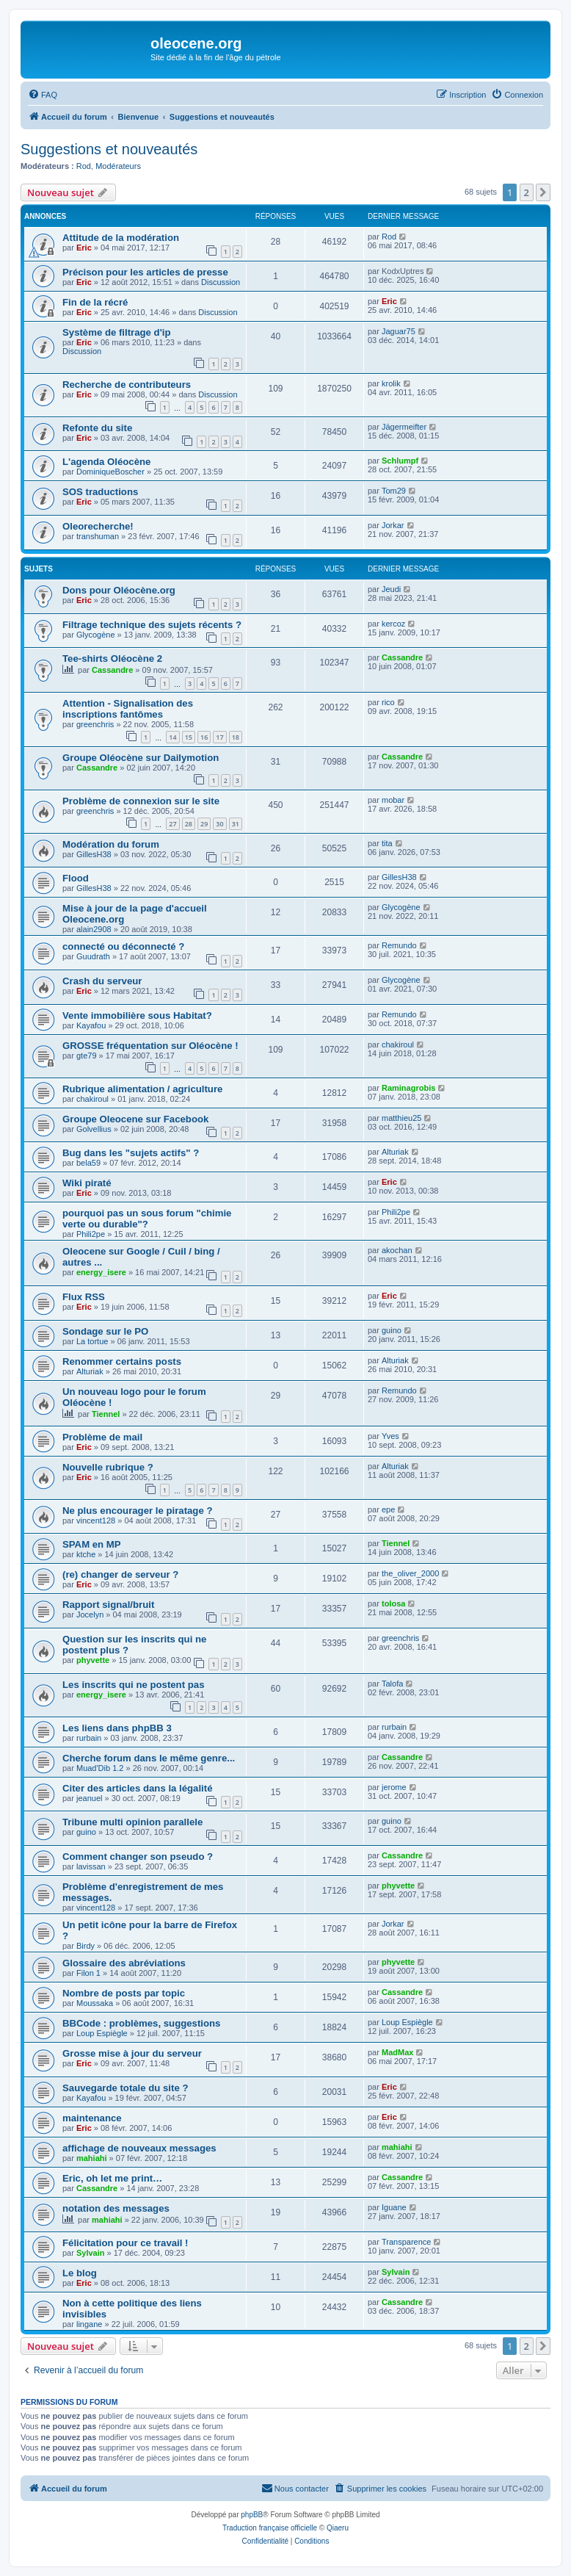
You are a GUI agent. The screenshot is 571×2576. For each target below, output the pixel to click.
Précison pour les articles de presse (145, 272)
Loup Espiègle (102, 2033)
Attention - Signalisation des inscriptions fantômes (127, 709)
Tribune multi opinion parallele (132, 1822)
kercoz (393, 623)
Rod (83, 166)
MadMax (397, 2052)
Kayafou (91, 1025)
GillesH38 (94, 854)
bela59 (88, 1162)
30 (219, 824)
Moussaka (94, 2003)
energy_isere (101, 1272)
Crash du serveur (102, 980)
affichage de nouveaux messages (139, 2148)
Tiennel (106, 1414)
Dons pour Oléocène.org (118, 590)
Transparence (406, 2241)
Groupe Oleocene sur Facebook (135, 1119)
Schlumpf (400, 460)
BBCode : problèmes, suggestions (141, 2023)
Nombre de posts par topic (123, 1993)
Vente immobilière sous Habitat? (137, 1015)
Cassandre (112, 669)
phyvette (92, 1660)
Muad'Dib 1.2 (99, 1768)
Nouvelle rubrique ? (107, 1467)
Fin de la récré (95, 302)
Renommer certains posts (121, 1361)
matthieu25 (401, 1118)
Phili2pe (90, 1234)
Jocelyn (89, 1614)
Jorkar (393, 525)
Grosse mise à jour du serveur (132, 2053)
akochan (397, 1250)
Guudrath (93, 956)
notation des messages (116, 2208)
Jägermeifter (404, 426)
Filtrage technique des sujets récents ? (151, 624)
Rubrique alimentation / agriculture (142, 1088)
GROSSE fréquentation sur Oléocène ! (150, 1045)
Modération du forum (110, 844)
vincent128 (95, 1520)
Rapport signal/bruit (108, 1604)
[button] (543, 192)
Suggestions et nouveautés (109, 149)
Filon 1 (88, 1973)
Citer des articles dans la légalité (137, 1788)
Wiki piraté (87, 1182)
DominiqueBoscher (110, 471)
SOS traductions (100, 491)
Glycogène (95, 634)
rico (388, 702)
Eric (84, 247)
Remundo (399, 945)
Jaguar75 (398, 331)
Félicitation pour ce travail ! (125, 2242)
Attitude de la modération (120, 237)
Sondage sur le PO (105, 1331)
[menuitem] (42, 95)
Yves (390, 1436)
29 (204, 824)
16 (204, 737)
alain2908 (94, 929)
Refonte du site (97, 427)
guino (391, 1330)
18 (235, 737)
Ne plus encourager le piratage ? (137, 1510)
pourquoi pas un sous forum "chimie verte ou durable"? (146, 1219)
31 (235, 824)
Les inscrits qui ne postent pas (133, 1684)
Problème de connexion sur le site (140, 801)
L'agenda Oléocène (106, 461)
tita (387, 843)
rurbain (88, 1737)
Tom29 (394, 490)
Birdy (85, 1945)
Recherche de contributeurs (126, 384)
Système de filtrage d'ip (116, 332)
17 (219, 737)
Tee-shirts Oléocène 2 (112, 658)
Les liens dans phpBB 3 (117, 1727)
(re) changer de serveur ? (120, 1574)
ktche (85, 1554)
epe (388, 1509)
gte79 (86, 1055)
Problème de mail (102, 1437)
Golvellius (94, 1129)
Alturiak (395, 1151)
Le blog (79, 2273)
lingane (89, 2324)
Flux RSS (83, 1296)
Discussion (220, 282)
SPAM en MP (91, 1544)
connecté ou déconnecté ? (123, 946)
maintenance (92, 2118)
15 (188, 737)
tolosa (393, 1603)
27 (172, 824)
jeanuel (89, 1798)
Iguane (394, 2207)
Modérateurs (118, 166)
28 (188, 824)
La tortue (92, 1341)
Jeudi (391, 589)
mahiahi (91, 2158)
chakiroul (398, 1044)
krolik (391, 383)
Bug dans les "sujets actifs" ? (130, 1152)
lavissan (91, 1866)
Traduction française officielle (269, 2528)
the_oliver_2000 (410, 1573)
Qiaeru (338, 2528)
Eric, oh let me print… (112, 2178)
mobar (393, 799)
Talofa (392, 1683)
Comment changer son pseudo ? (137, 1856)
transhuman (97, 536)
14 (172, 737)
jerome (394, 1787)
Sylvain (90, 2252)
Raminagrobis (408, 1087)
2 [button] (526, 192)
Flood (75, 878)
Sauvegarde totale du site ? (125, 2087)
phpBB (252, 2515)
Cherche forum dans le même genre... (148, 1758)
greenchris (95, 724)
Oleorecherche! (98, 526)
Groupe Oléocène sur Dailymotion (140, 757)
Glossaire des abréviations (124, 1963)
